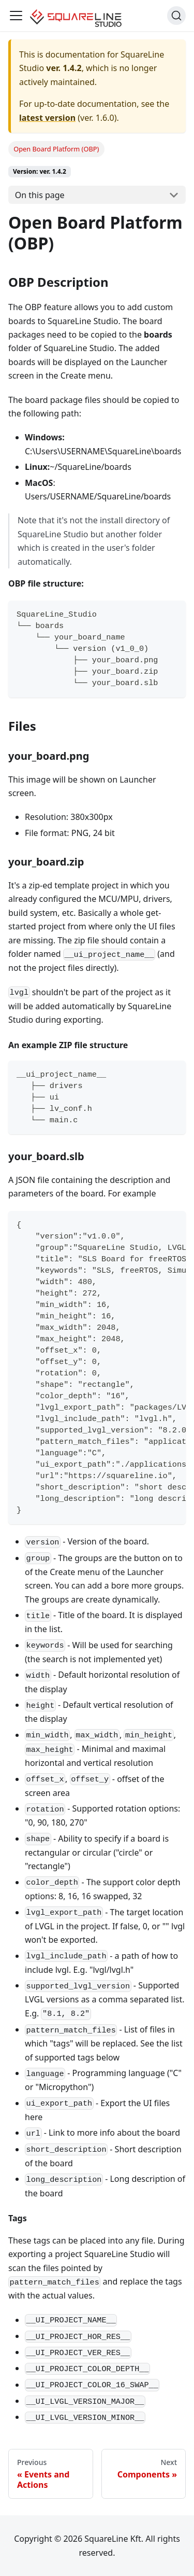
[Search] (176, 15)
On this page (40, 195)
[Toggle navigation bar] (16, 15)
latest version (47, 117)
